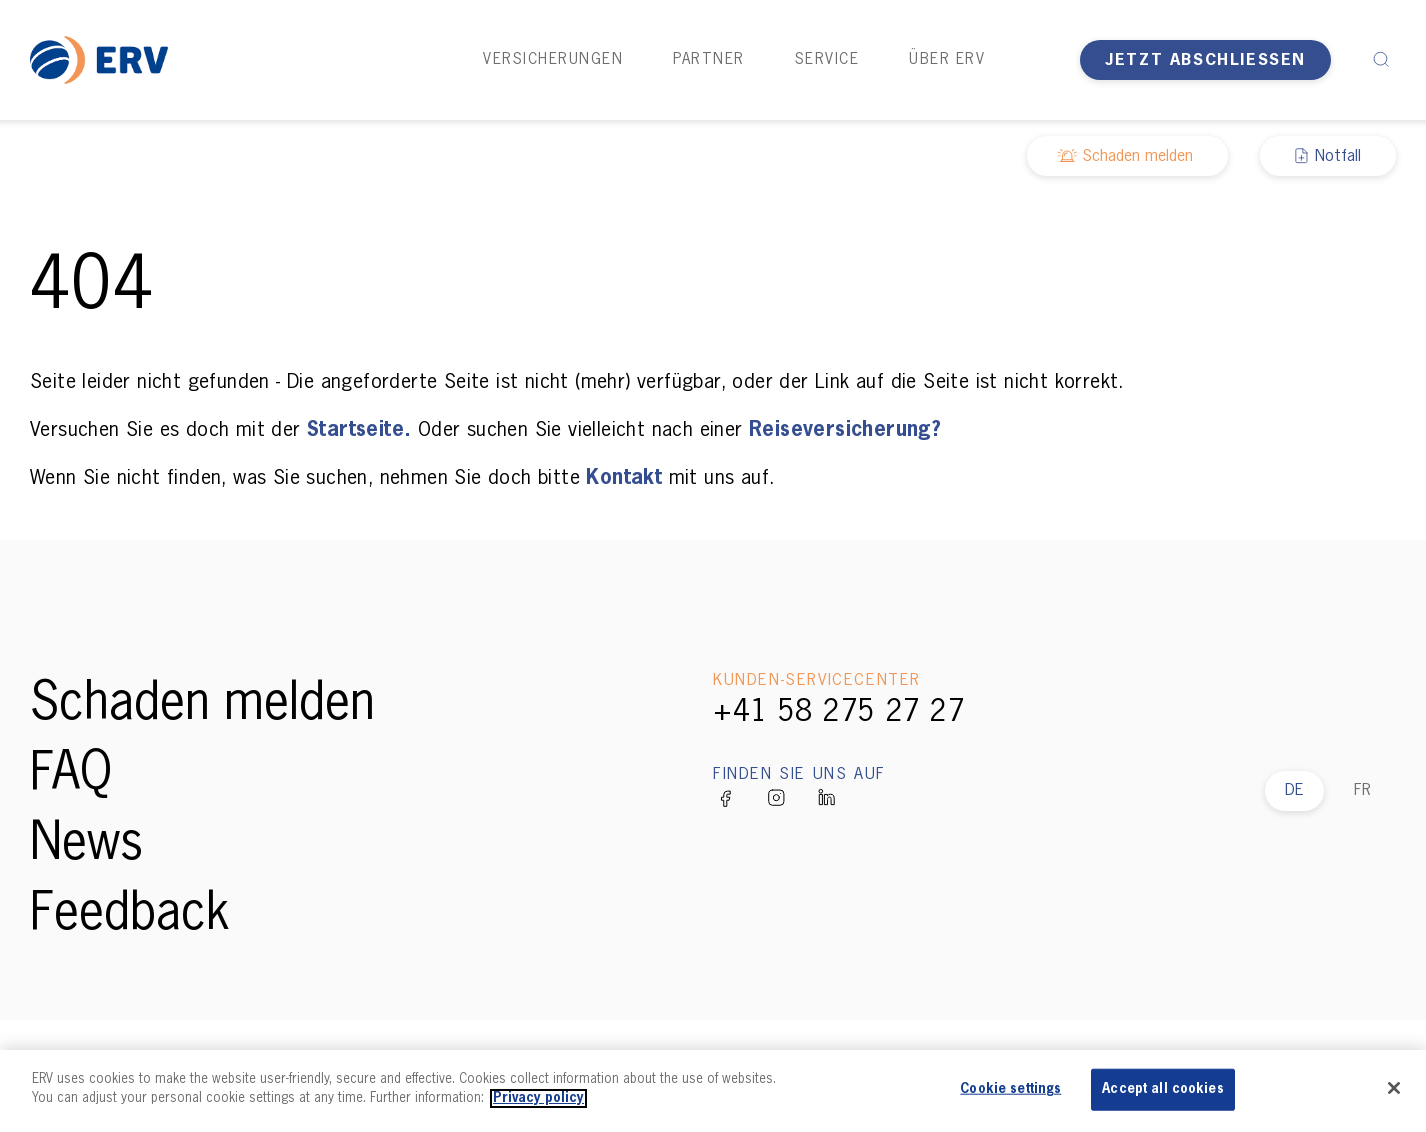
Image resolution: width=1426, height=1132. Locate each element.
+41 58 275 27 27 (839, 713)
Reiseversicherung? (845, 430)
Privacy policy (538, 1098)
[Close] (1394, 1088)
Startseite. (359, 430)
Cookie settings (1010, 1089)
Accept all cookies (1162, 1089)
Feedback (130, 915)
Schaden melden (202, 705)
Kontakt (624, 478)
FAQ (71, 775)
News (86, 845)
